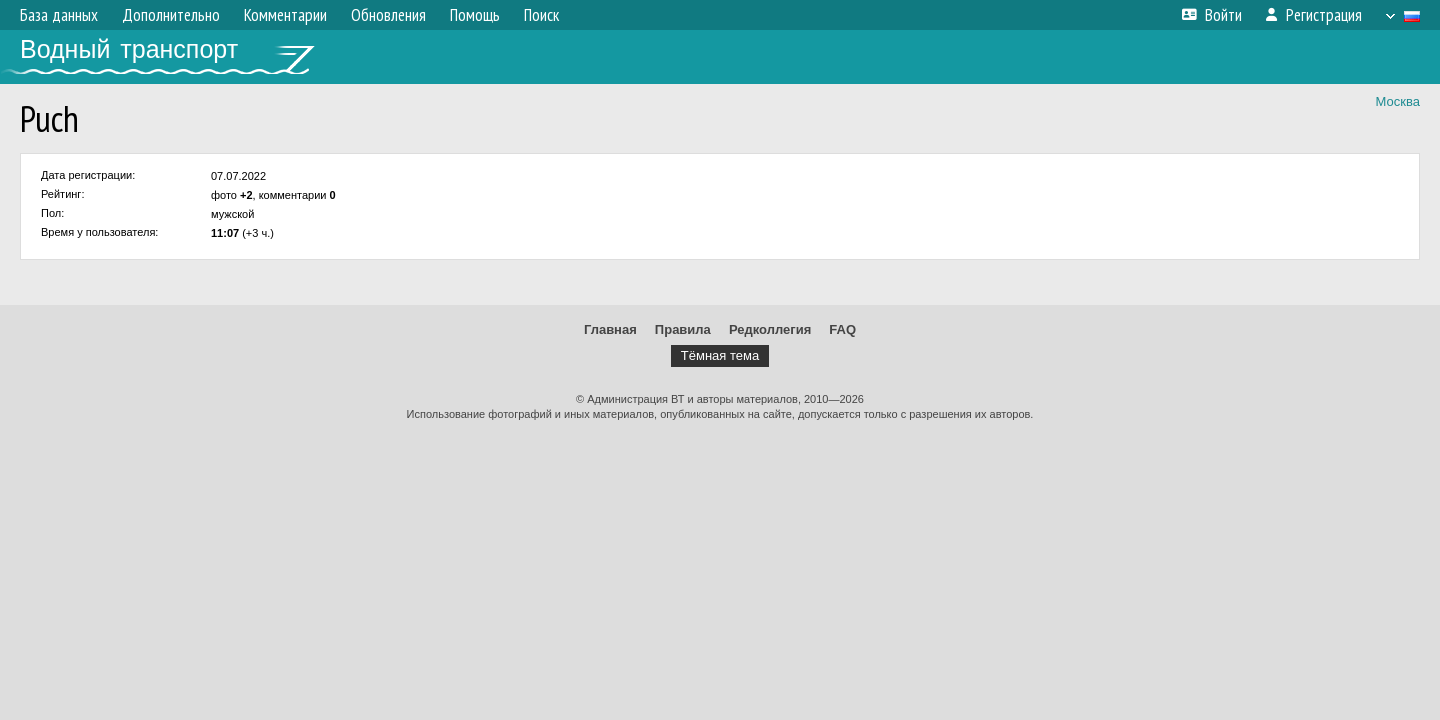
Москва (1398, 101)
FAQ (842, 329)
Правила (683, 329)
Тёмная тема (720, 355)
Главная (610, 329)
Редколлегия (770, 329)
